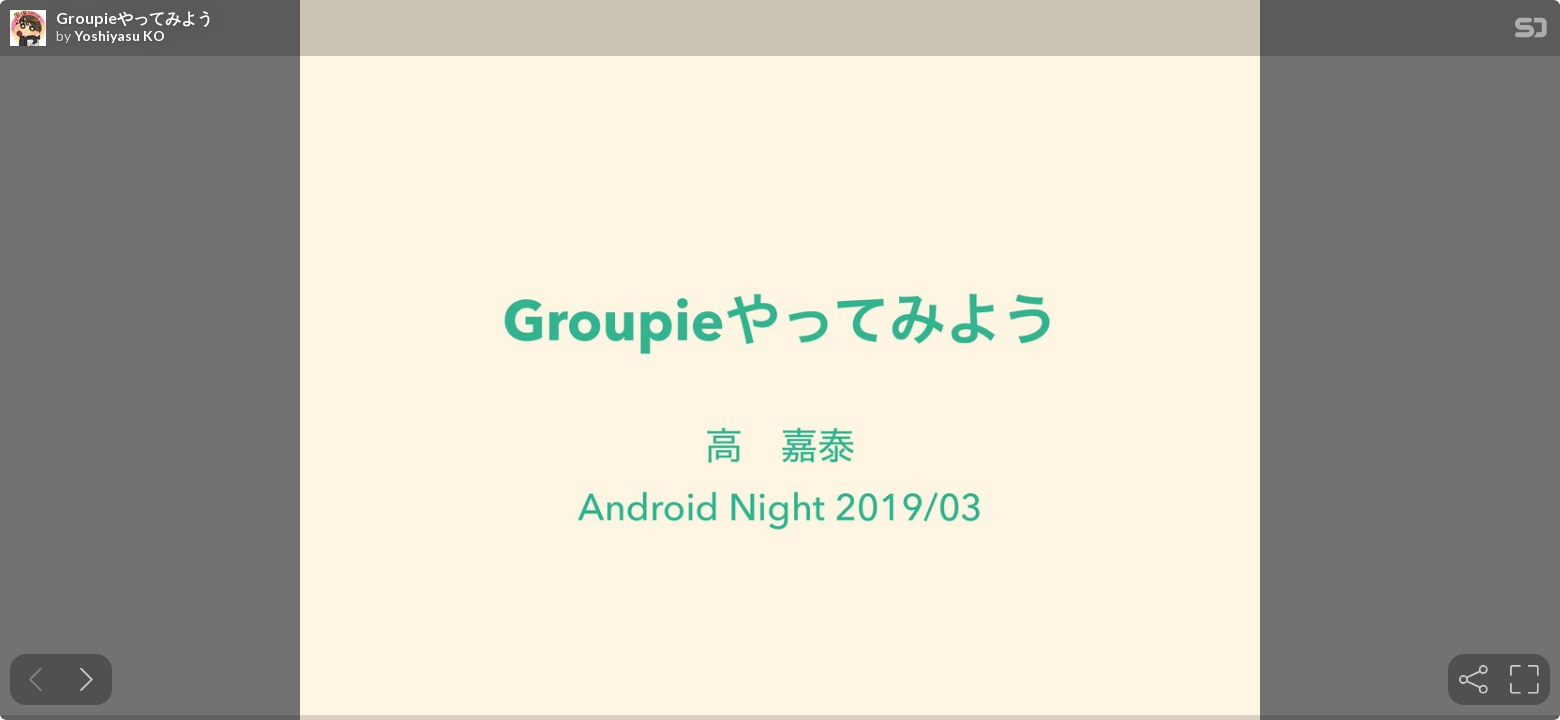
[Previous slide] (35, 679)
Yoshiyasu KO (119, 36)
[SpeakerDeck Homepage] (1531, 31)
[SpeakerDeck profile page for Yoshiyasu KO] (28, 29)
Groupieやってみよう (134, 18)
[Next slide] (86, 679)
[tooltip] (1473, 679)
